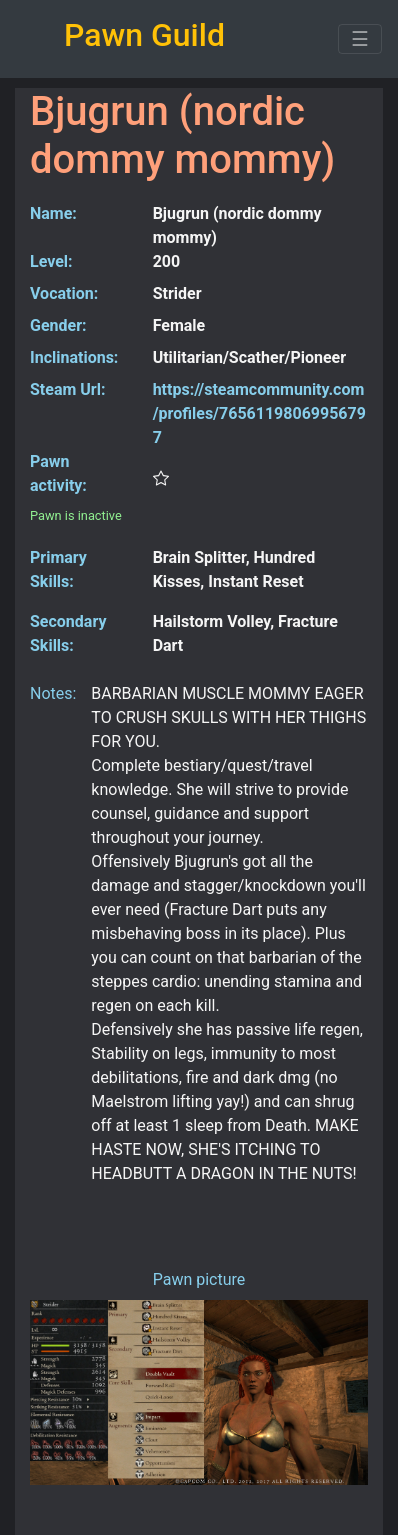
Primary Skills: (58, 569)
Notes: (53, 693)
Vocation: (64, 293)
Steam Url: (67, 389)
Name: (53, 213)
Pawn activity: (58, 473)
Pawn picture (199, 1279)
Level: (51, 261)
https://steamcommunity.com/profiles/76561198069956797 (259, 413)
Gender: (58, 325)
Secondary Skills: (68, 633)
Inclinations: (74, 357)
